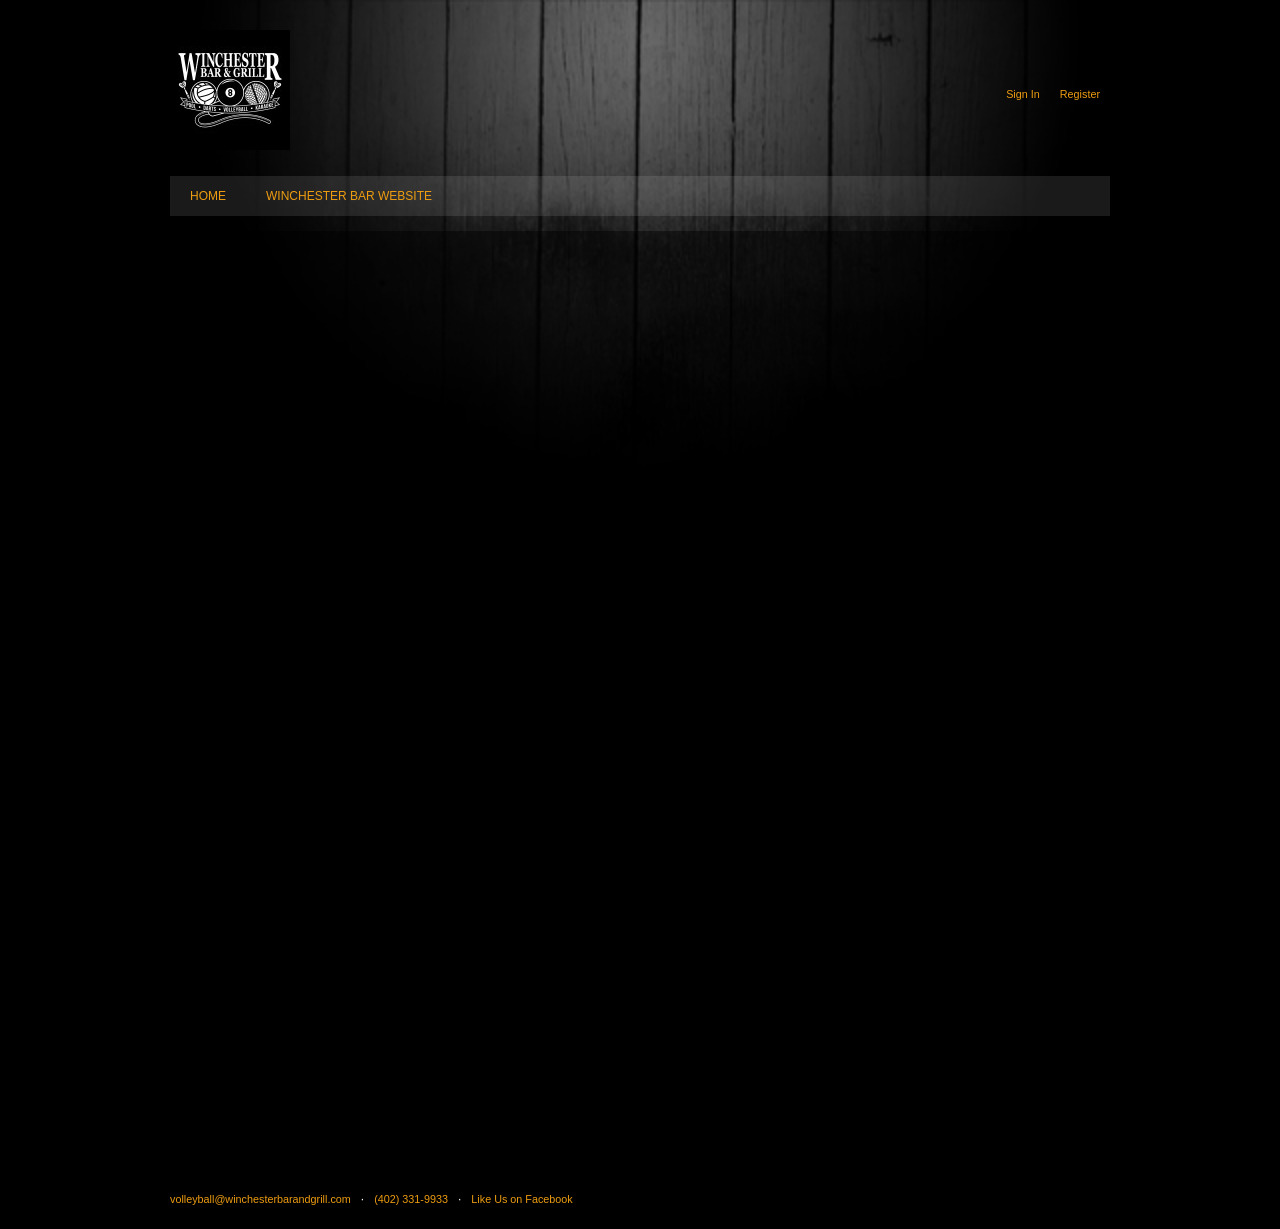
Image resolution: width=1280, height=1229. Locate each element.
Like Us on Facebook (521, 1199)
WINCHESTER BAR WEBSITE (349, 196)
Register (1080, 94)
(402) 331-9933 (411, 1199)
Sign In (1023, 94)
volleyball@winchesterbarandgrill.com (260, 1199)
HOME (208, 196)
